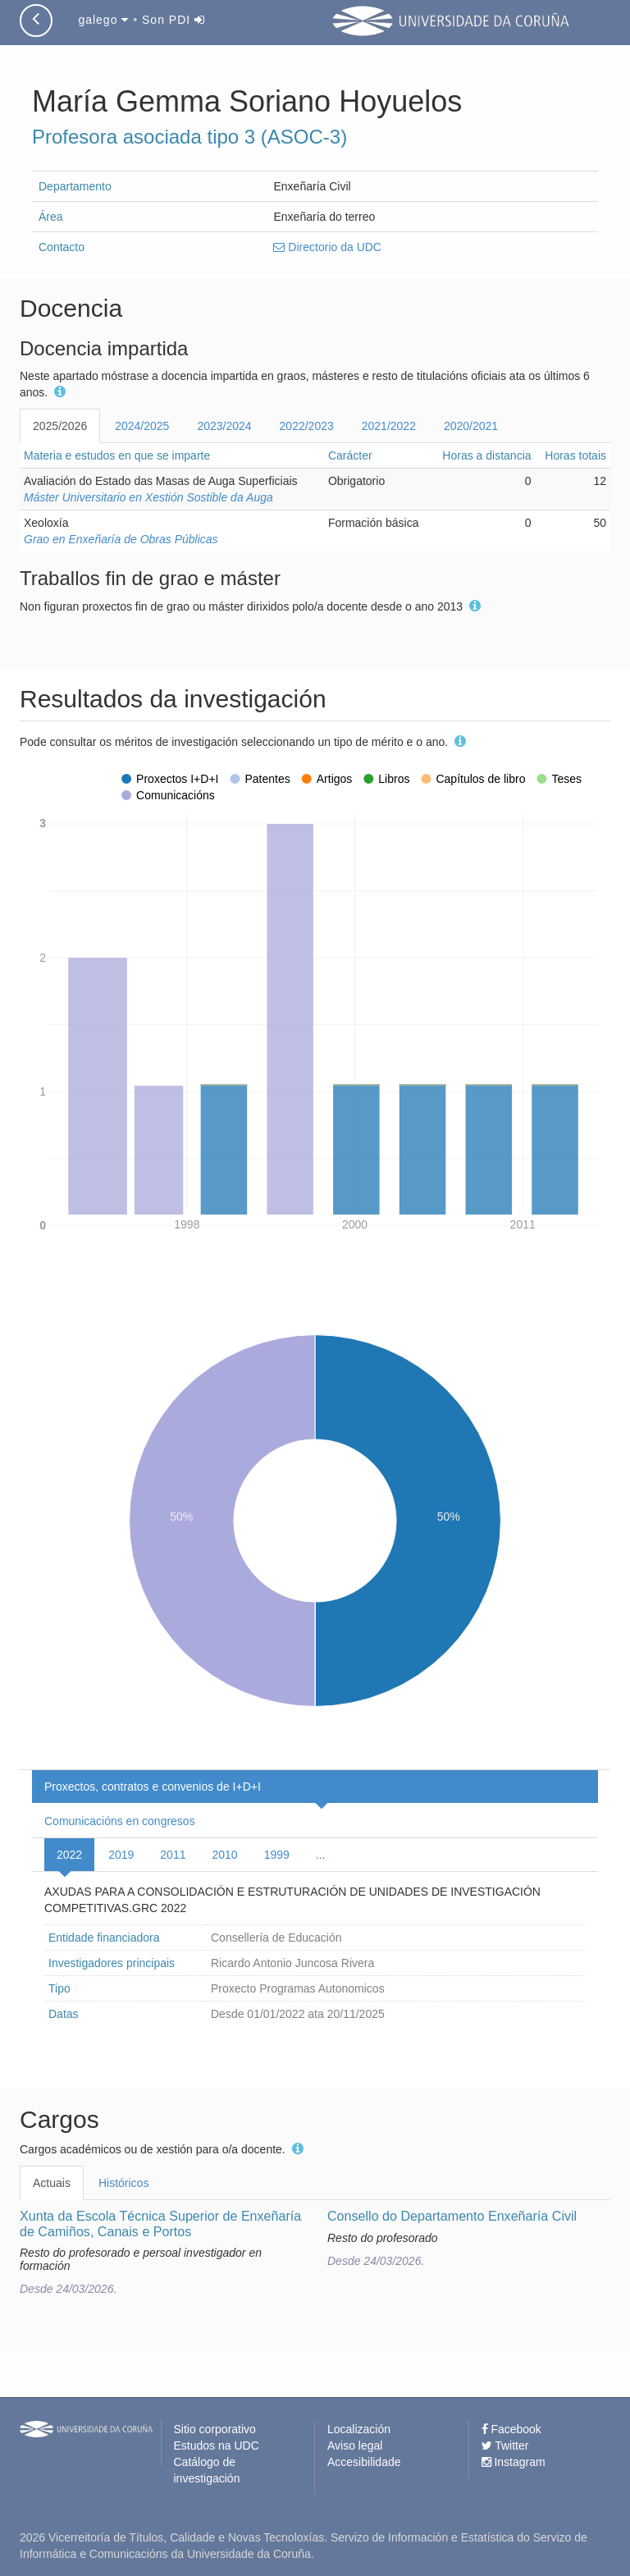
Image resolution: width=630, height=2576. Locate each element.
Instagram (514, 2461)
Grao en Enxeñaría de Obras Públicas (121, 539)
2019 (121, 1854)
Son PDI (173, 19)
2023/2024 (224, 425)
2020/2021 (471, 425)
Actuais (52, 2182)
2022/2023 (307, 425)
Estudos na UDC (216, 2445)
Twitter (505, 2445)
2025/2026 (60, 425)
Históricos (123, 2182)
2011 (172, 1854)
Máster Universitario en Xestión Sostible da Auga (148, 497)
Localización (358, 2429)
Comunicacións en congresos (119, 1821)
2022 (69, 1854)
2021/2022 (389, 425)
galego (103, 19)
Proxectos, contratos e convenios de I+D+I (152, 1786)
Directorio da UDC (327, 247)
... (321, 1854)
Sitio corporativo (215, 2429)
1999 (277, 1854)
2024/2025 (142, 425)
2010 (224, 1854)
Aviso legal (354, 2445)
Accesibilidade (364, 2461)
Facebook (511, 2429)
